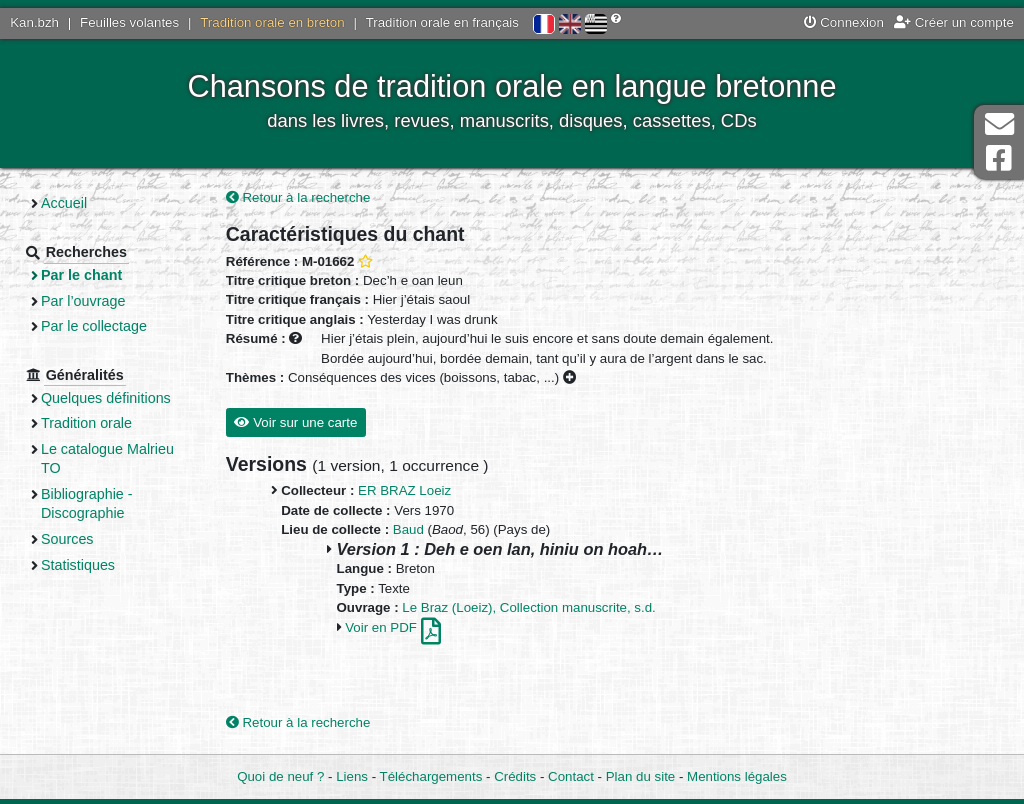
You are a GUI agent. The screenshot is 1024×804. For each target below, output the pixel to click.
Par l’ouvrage (83, 301)
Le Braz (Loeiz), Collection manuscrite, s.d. (529, 607)
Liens (352, 776)
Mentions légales (737, 776)
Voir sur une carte (295, 422)
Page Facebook (999, 158)
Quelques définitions (106, 398)
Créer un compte (954, 22)
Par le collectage (94, 326)
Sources (67, 539)
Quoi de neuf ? (280, 776)
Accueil (64, 203)
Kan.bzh (34, 22)
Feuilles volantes (129, 22)
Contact (571, 776)
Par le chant (81, 275)
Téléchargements (431, 776)
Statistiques (78, 565)
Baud (408, 529)
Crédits (515, 776)
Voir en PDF (392, 627)
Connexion (844, 22)
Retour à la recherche (298, 197)
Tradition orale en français (442, 22)
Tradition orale (86, 423)
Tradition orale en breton (272, 22)
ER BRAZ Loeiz (404, 490)
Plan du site (640, 776)
